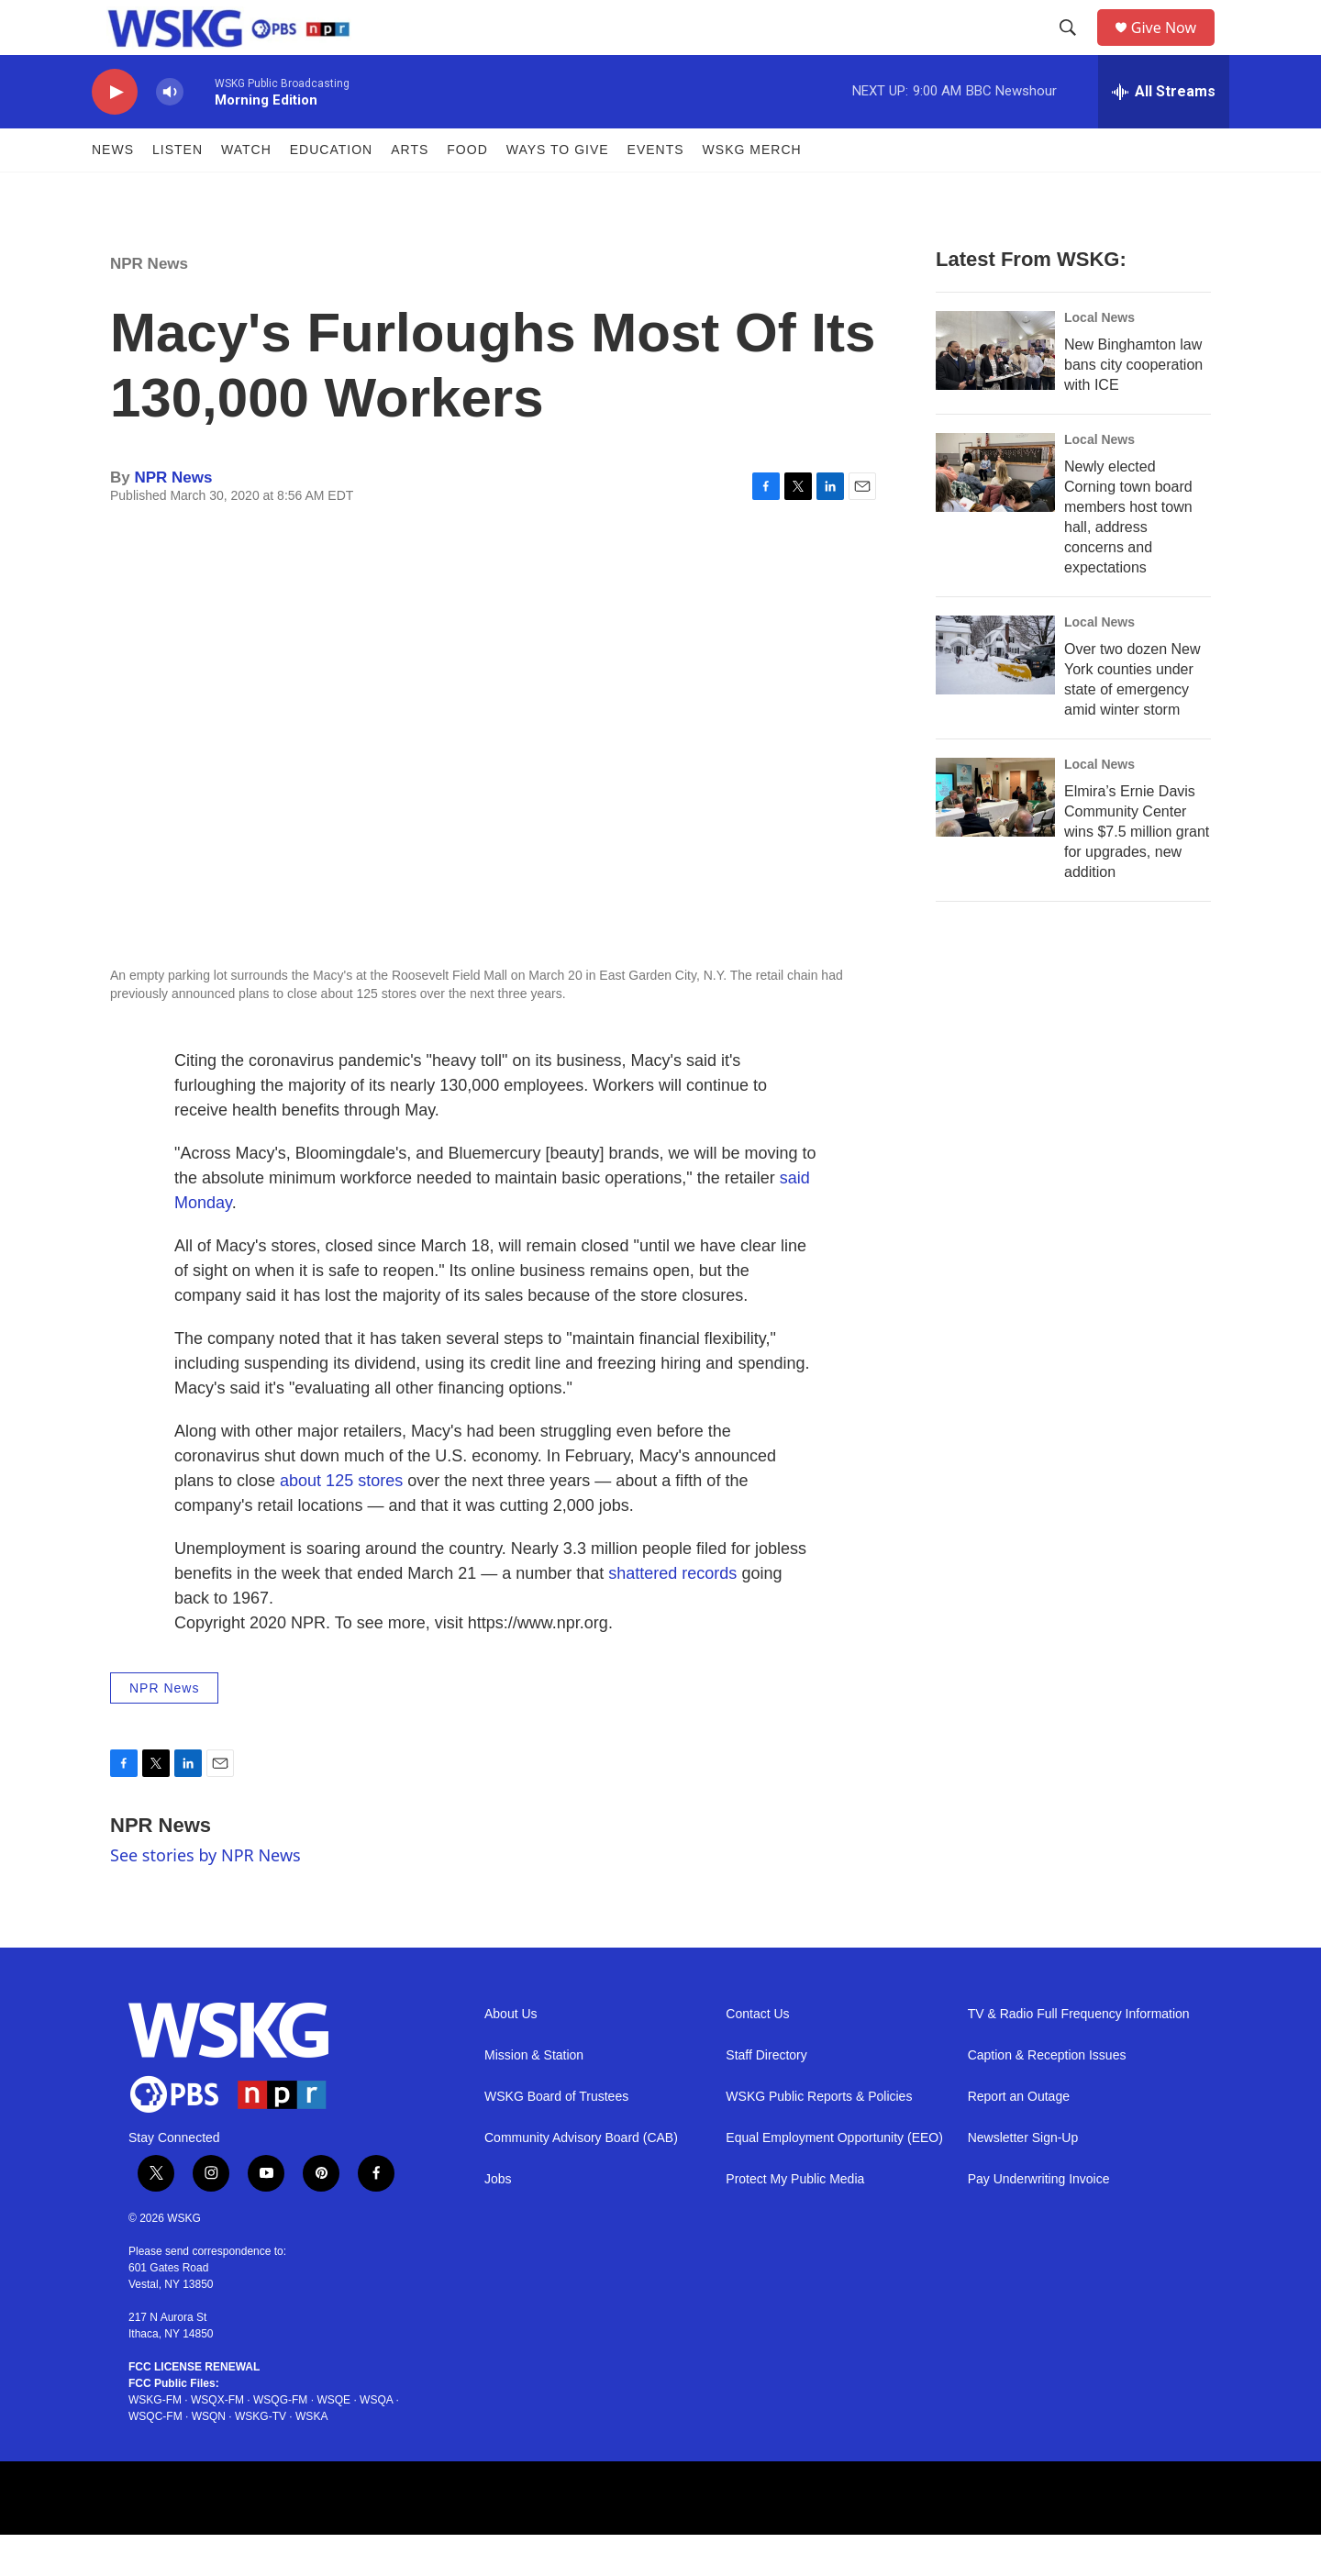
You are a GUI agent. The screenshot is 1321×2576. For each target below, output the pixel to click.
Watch (246, 190)
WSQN (209, 2457)
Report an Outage (1019, 2138)
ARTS (409, 190)
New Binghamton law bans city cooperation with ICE (1133, 406)
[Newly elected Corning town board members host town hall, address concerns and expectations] (995, 513)
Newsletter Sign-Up (1023, 2179)
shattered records (672, 1614)
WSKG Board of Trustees (556, 2138)
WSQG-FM (280, 2441)
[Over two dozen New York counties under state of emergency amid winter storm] (995, 696)
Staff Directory (766, 2097)
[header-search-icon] (1074, 48)
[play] (114, 133)
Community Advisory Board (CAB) (581, 2179)
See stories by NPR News (205, 1896)
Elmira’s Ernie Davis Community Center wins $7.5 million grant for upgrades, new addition (1136, 873)
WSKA (311, 2457)
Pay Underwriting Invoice (1039, 2220)
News (113, 190)
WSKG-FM (155, 2441)
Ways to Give (557, 190)
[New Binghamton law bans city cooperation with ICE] (995, 391)
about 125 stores (341, 1522)
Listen (177, 190)
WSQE (333, 2441)
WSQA (376, 2441)
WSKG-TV (260, 2457)
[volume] (169, 133)
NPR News (149, 305)
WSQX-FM (217, 2441)
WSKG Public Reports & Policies (819, 2138)
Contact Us (757, 2055)
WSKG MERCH (752, 190)
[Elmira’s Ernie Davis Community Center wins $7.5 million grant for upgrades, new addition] (995, 838)
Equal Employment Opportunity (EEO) (834, 2179)
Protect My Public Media (795, 2220)
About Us (511, 2055)
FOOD (467, 190)
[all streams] (1163, 133)
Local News (1099, 358)
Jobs (498, 2220)
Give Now (1174, 48)
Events (655, 190)
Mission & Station (533, 2097)
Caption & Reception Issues (1047, 2097)
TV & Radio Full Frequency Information (1079, 2055)
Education (331, 190)
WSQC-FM (155, 2457)
